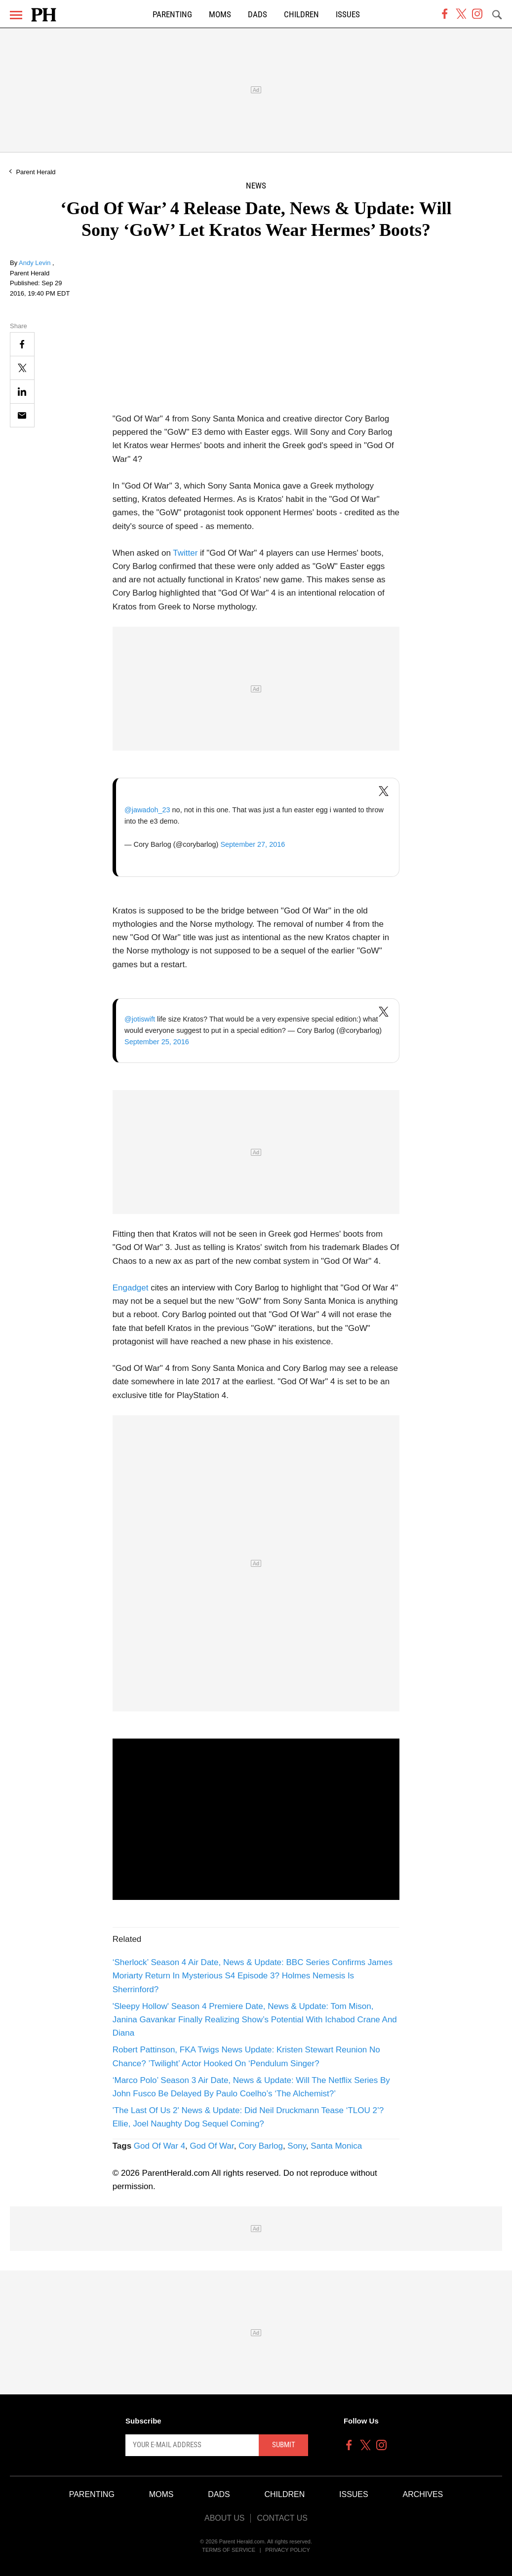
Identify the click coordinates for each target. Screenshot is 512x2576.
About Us (224, 2518)
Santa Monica (336, 2146)
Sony (296, 2146)
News (256, 185)
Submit (283, 2444)
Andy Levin (35, 262)
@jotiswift (139, 1019)
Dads (257, 14)
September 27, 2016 (252, 844)
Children (301, 14)
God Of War (212, 2146)
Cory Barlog (260, 2146)
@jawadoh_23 (147, 810)
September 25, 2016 (156, 1042)
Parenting (172, 14)
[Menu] (16, 15)
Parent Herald (35, 172)
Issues (348, 14)
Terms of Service (228, 2550)
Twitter (185, 553)
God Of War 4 (159, 2146)
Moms (220, 14)
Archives (422, 2494)
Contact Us (282, 2518)
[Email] (22, 415)
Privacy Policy (287, 2550)
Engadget (131, 1287)
